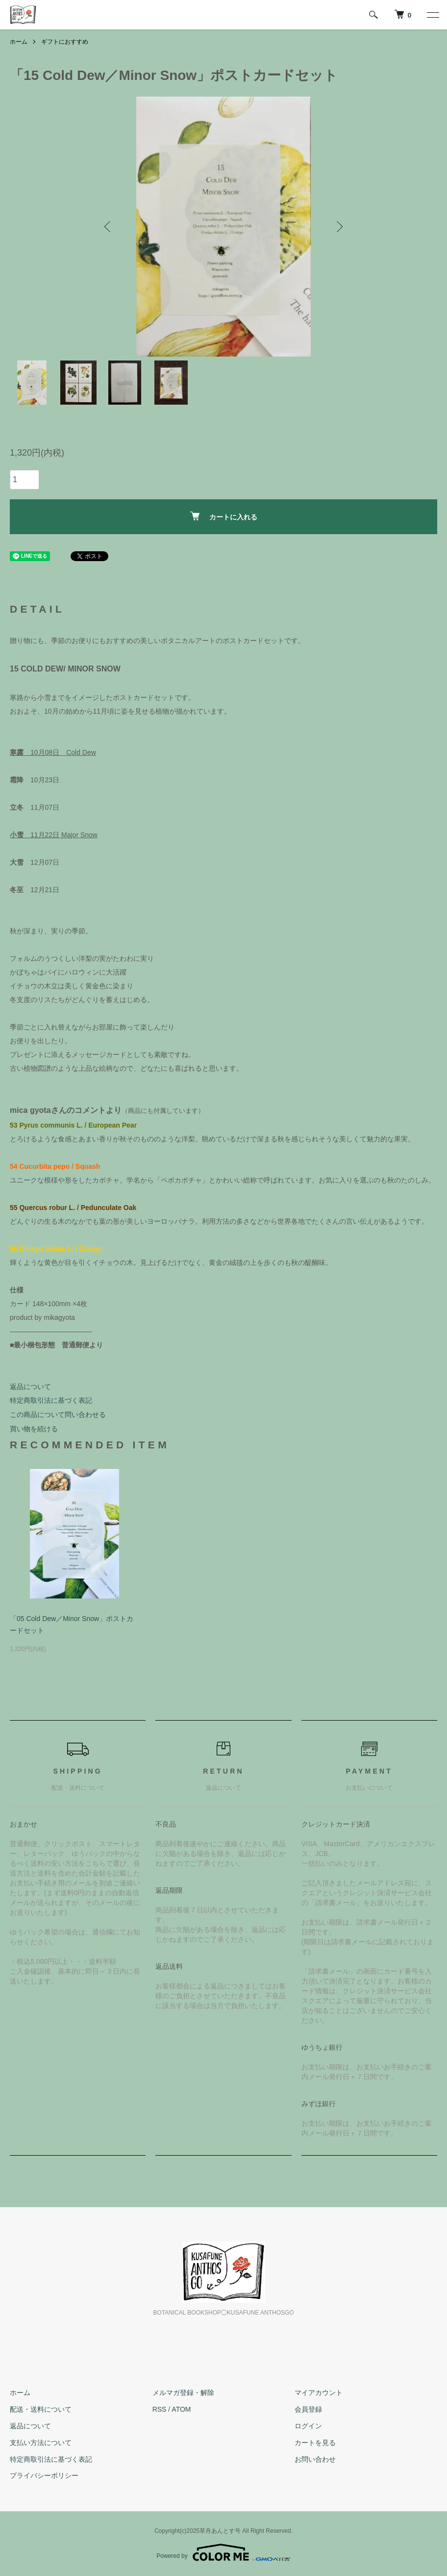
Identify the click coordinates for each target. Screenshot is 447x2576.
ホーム (18, 41)
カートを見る (315, 2443)
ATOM (181, 2409)
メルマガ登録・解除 (183, 2393)
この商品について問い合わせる (58, 1414)
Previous (108, 226)
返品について (30, 1387)
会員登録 (308, 2409)
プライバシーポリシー (44, 2476)
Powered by (223, 2552)
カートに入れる (223, 516)
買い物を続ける (34, 1429)
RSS (159, 2409)
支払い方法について (41, 2443)
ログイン (308, 2426)
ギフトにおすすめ (64, 41)
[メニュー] (432, 14)
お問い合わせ (315, 2459)
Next (338, 226)
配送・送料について (41, 2409)
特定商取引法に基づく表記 (51, 1400)
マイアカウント (319, 2393)
